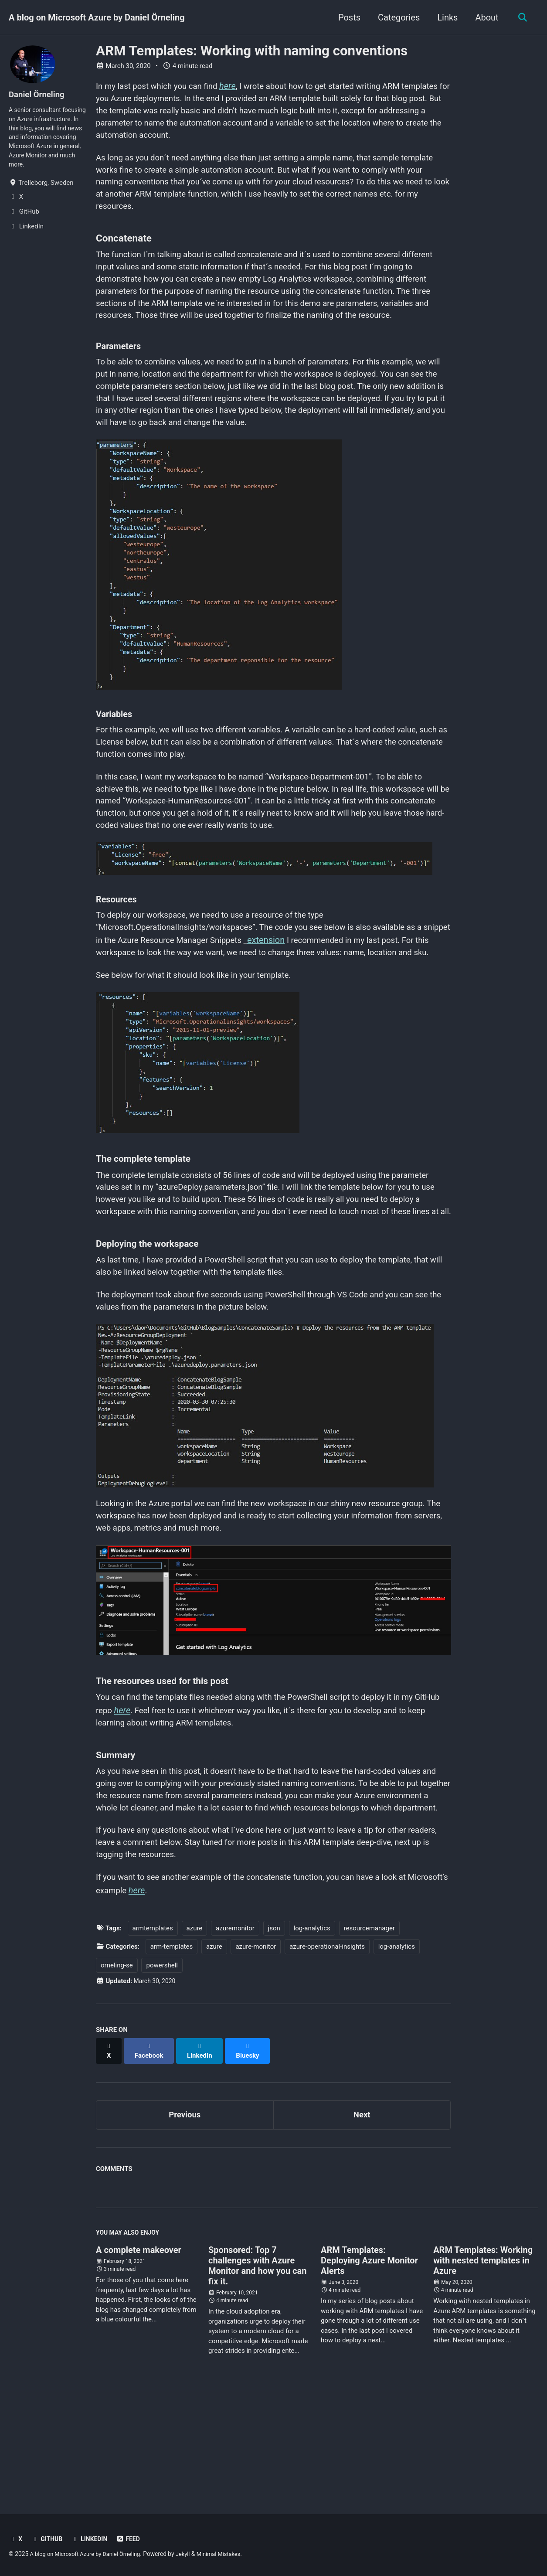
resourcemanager (369, 2040)
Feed (132, 2539)
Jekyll (192, 2553)
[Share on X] (109, 2158)
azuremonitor (235, 2040)
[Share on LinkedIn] (203, 2158)
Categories (396, 17)
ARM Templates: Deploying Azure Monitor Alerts (369, 2367)
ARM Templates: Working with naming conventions (252, 51)
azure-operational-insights (327, 2058)
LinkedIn (92, 2539)
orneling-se (117, 2077)
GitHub (48, 2539)
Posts (347, 17)
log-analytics (312, 2040)
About (484, 17)
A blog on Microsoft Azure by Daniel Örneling (97, 17)
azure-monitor (255, 2058)
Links (445, 17)
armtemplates (153, 2040)
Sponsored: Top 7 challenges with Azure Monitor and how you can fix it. (257, 2372)
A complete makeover (138, 2356)
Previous (184, 2219)
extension (308, 985)
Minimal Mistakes (229, 2553)
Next (362, 2219)
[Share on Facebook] (151, 2158)
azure (195, 2040)
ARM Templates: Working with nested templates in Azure (483, 2367)
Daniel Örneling (39, 94)
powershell (162, 2077)
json (274, 2040)
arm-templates (171, 2058)
